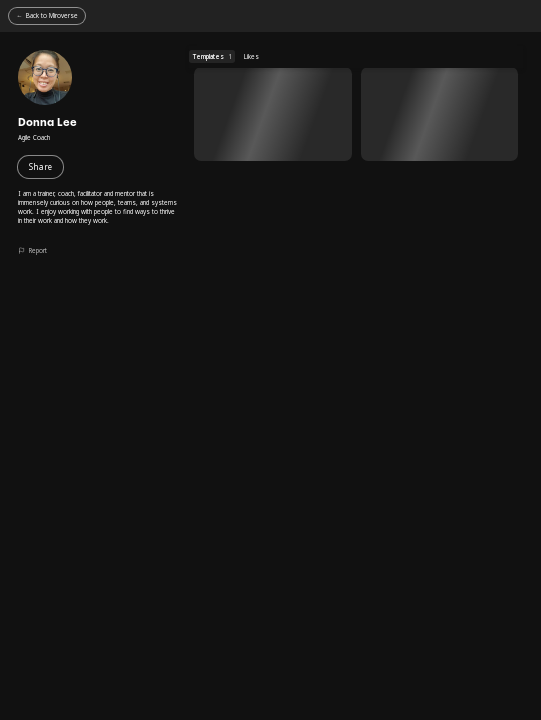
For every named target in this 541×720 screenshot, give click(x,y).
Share (40, 166)
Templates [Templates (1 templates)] (212, 56)
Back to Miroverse (52, 15)
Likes (251, 56)
